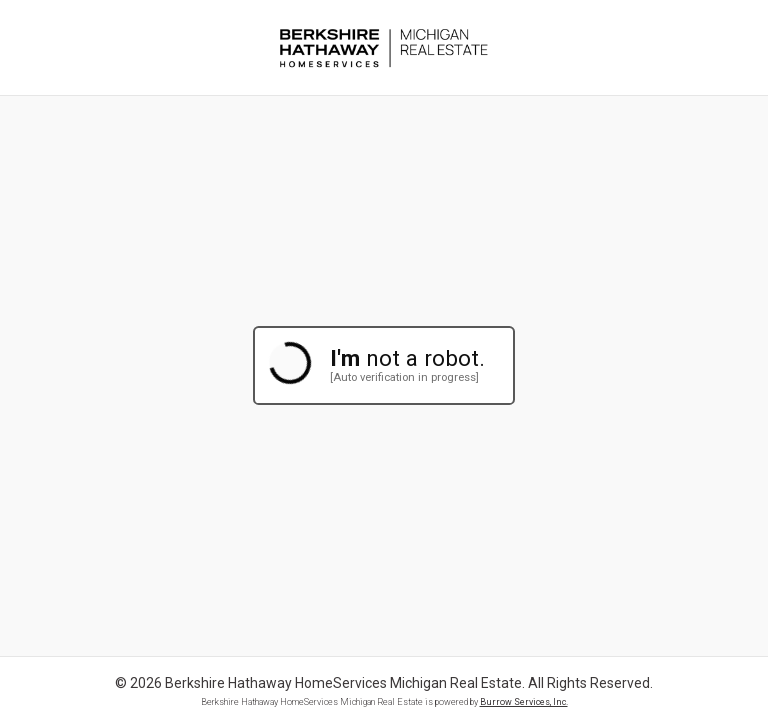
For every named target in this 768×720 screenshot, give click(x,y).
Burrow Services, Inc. (524, 702)
